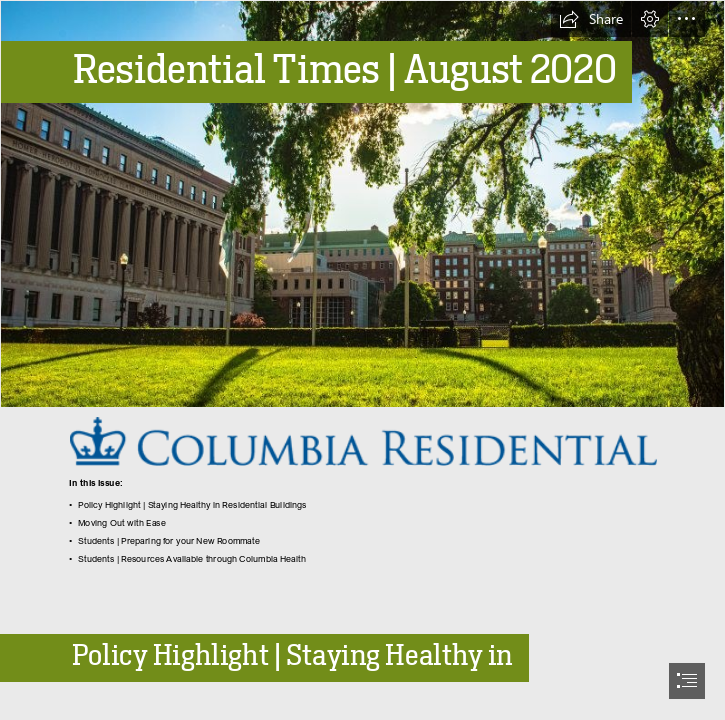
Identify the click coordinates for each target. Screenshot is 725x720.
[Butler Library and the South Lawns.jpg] (362, 204)
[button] (591, 19)
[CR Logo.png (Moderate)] (362, 440)
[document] (362, 360)
